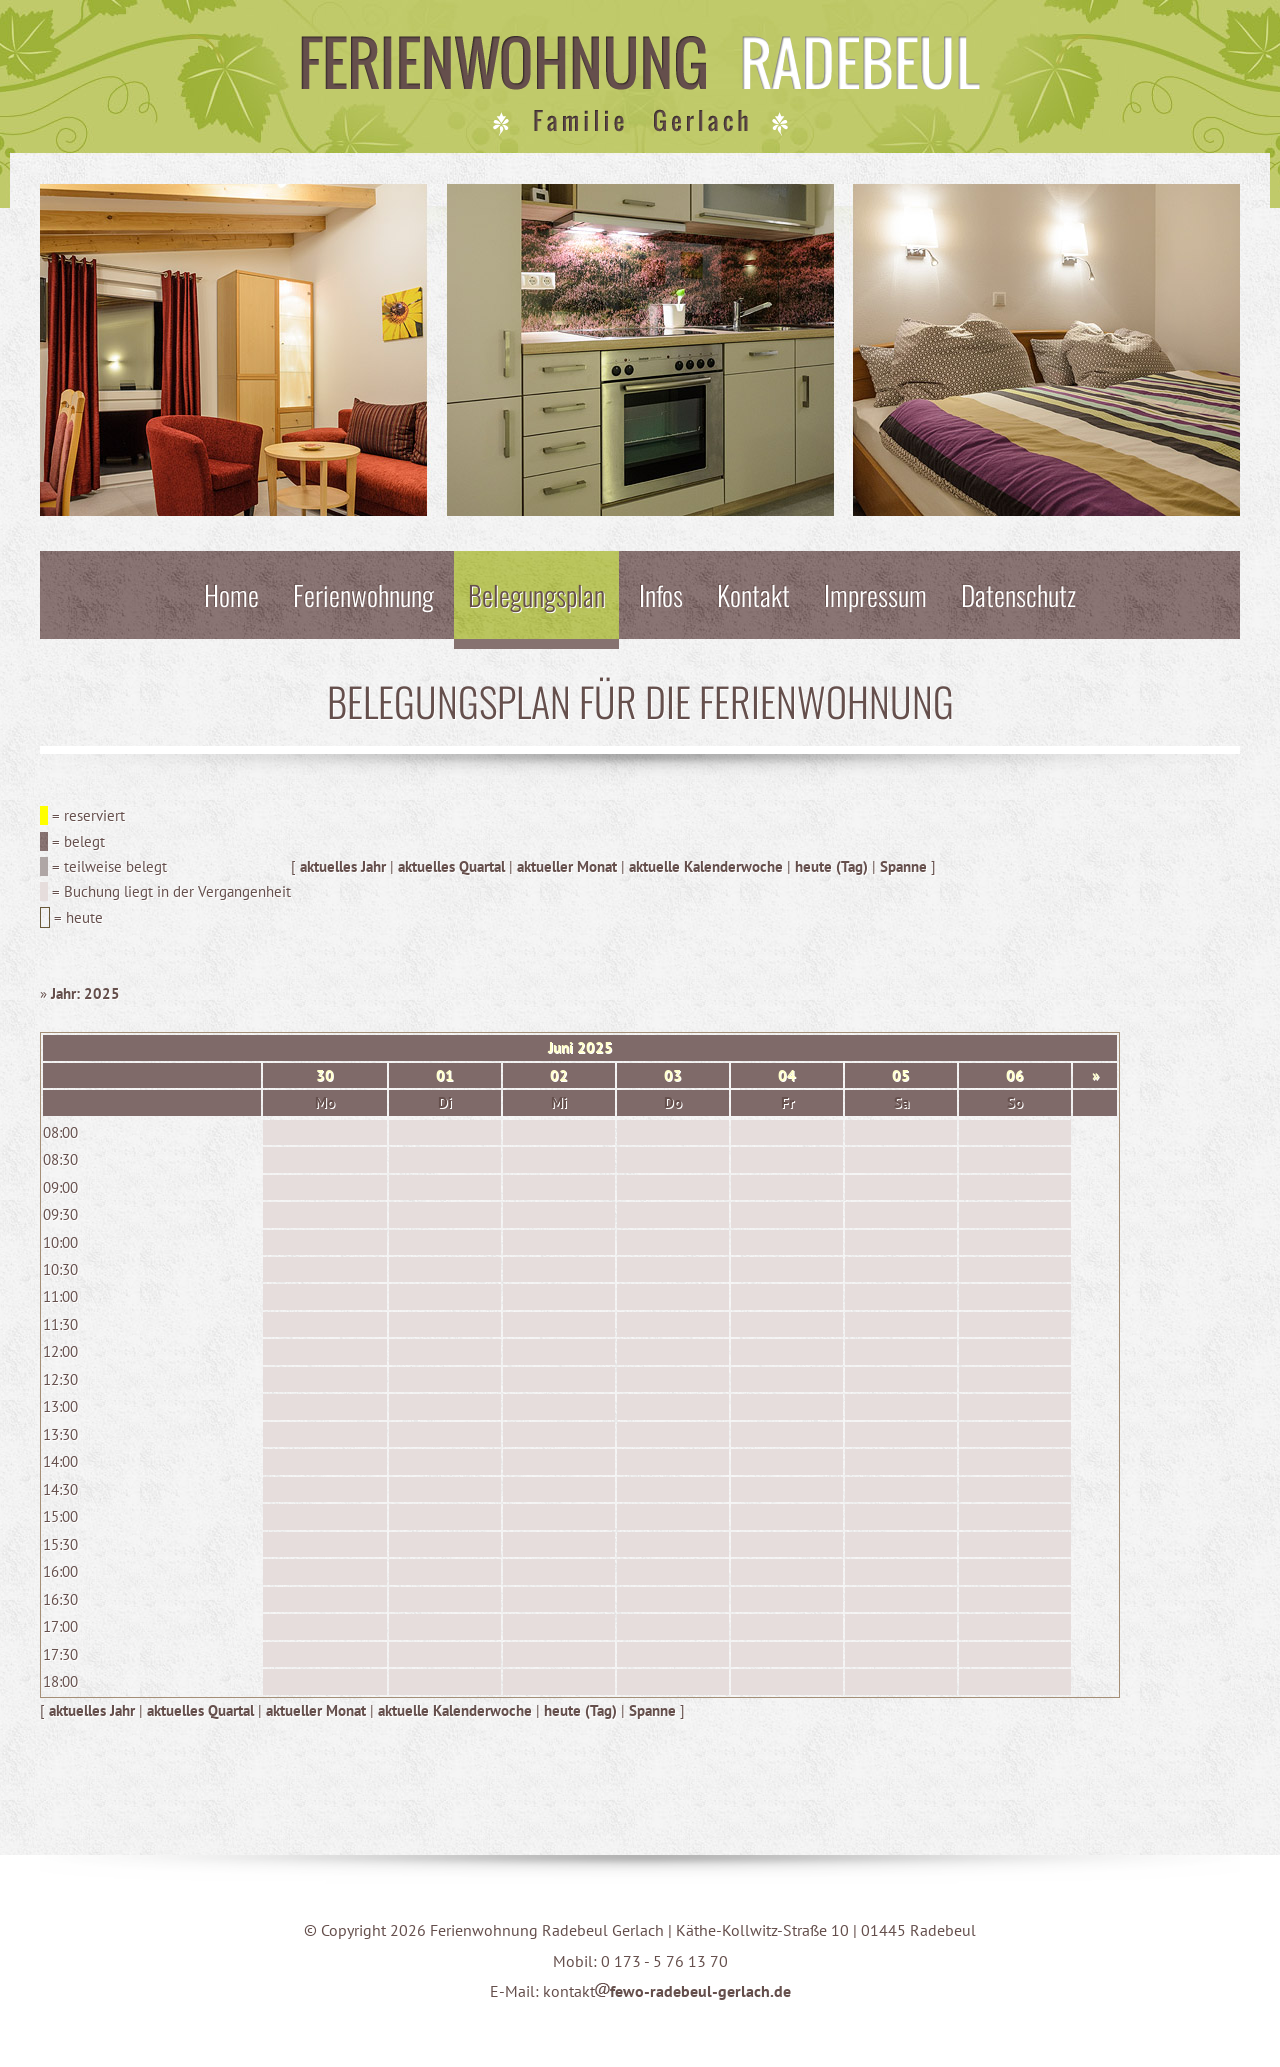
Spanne (903, 866)
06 (1015, 1075)
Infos (661, 594)
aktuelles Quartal (451, 866)
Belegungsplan (536, 594)
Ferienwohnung (363, 594)
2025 (595, 1047)
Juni (560, 1047)
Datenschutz (1018, 594)
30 (325, 1075)
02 (559, 1075)
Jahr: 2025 (85, 993)
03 (673, 1075)
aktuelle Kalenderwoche (706, 866)
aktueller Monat (567, 866)
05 (901, 1075)
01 (445, 1075)
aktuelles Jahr (343, 866)
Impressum (875, 594)
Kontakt (753, 594)
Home (231, 594)
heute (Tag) (831, 866)
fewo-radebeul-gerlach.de (693, 1991)
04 (787, 1075)
